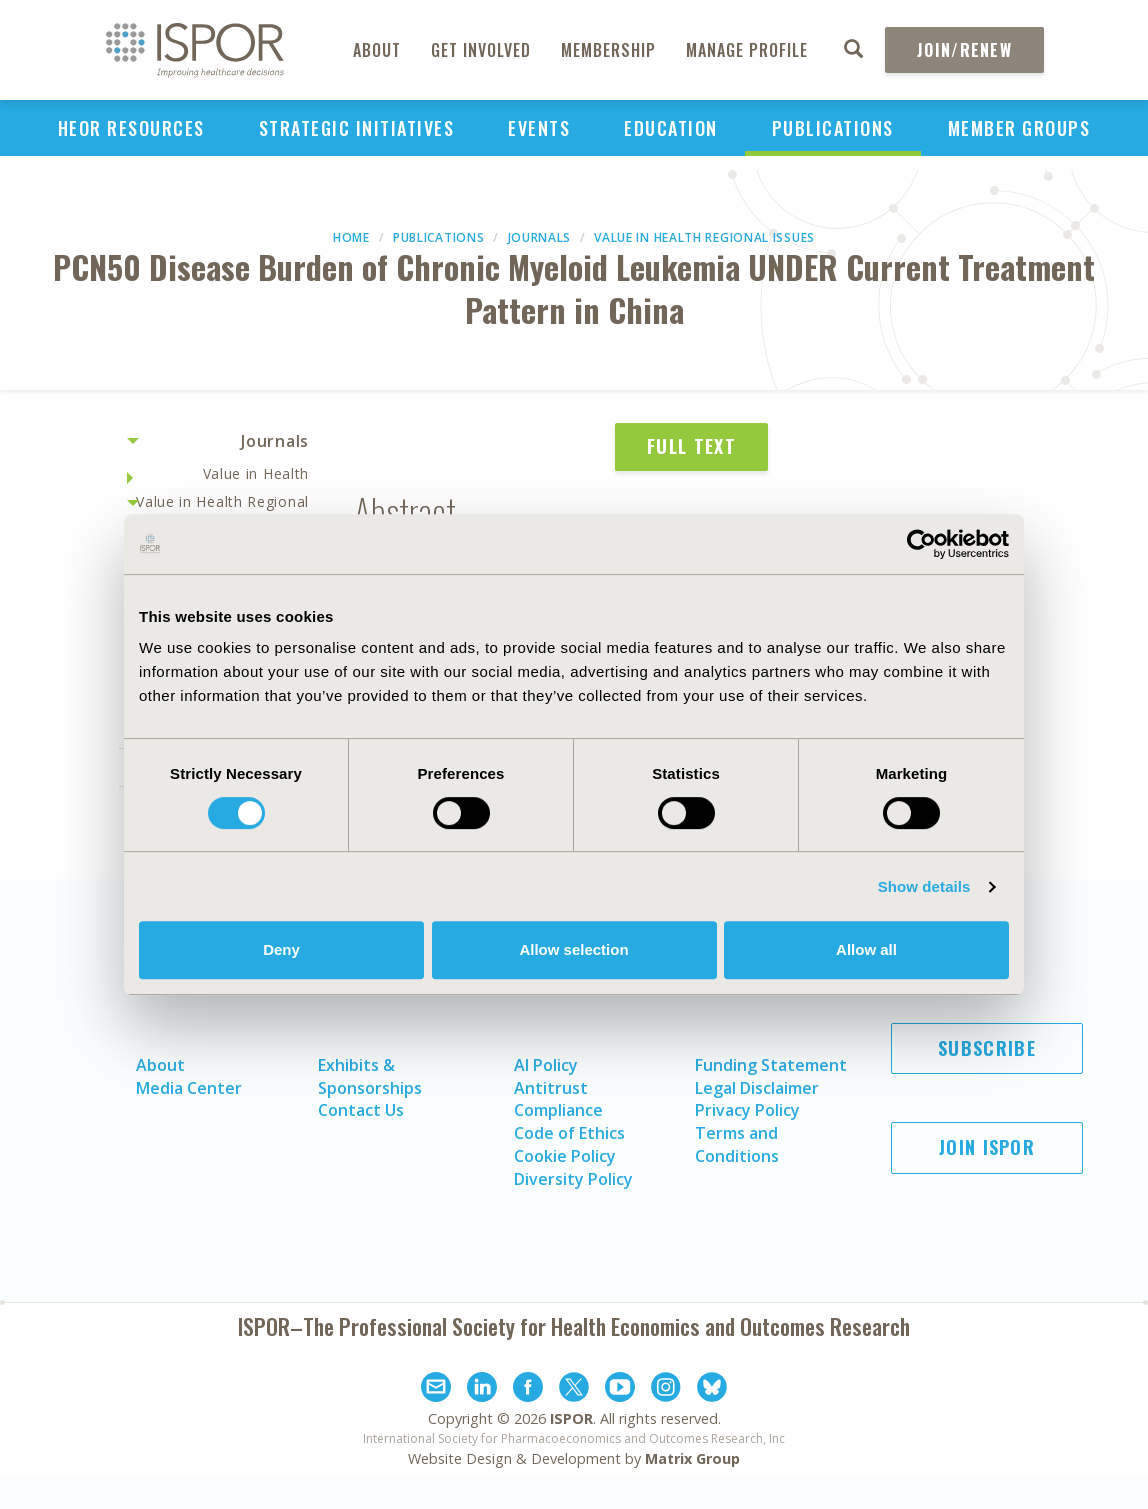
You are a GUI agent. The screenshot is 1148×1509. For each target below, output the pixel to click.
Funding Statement (771, 1065)
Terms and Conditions (737, 1144)
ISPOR (571, 1418)
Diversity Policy (573, 1179)
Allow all (866, 949)
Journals (540, 237)
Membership (608, 50)
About (377, 50)
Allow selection (573, 949)
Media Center (189, 1088)
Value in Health (256, 473)
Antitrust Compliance (558, 1099)
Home (351, 237)
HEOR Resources (131, 128)
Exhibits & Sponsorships (370, 1076)
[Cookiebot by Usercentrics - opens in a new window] (921, 544)
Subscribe (987, 1048)
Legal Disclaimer (757, 1088)
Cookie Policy (565, 1156)
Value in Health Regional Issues (704, 237)
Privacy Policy (747, 1110)
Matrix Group (692, 1458)
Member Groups (1019, 128)
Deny (281, 949)
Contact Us (361, 1110)
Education (671, 128)
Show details (924, 886)
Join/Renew (964, 50)
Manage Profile (747, 50)
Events (539, 128)
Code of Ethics (569, 1133)
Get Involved (481, 50)
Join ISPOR (987, 1147)
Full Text (691, 446)
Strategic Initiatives (357, 128)
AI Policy (546, 1065)
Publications (833, 128)
